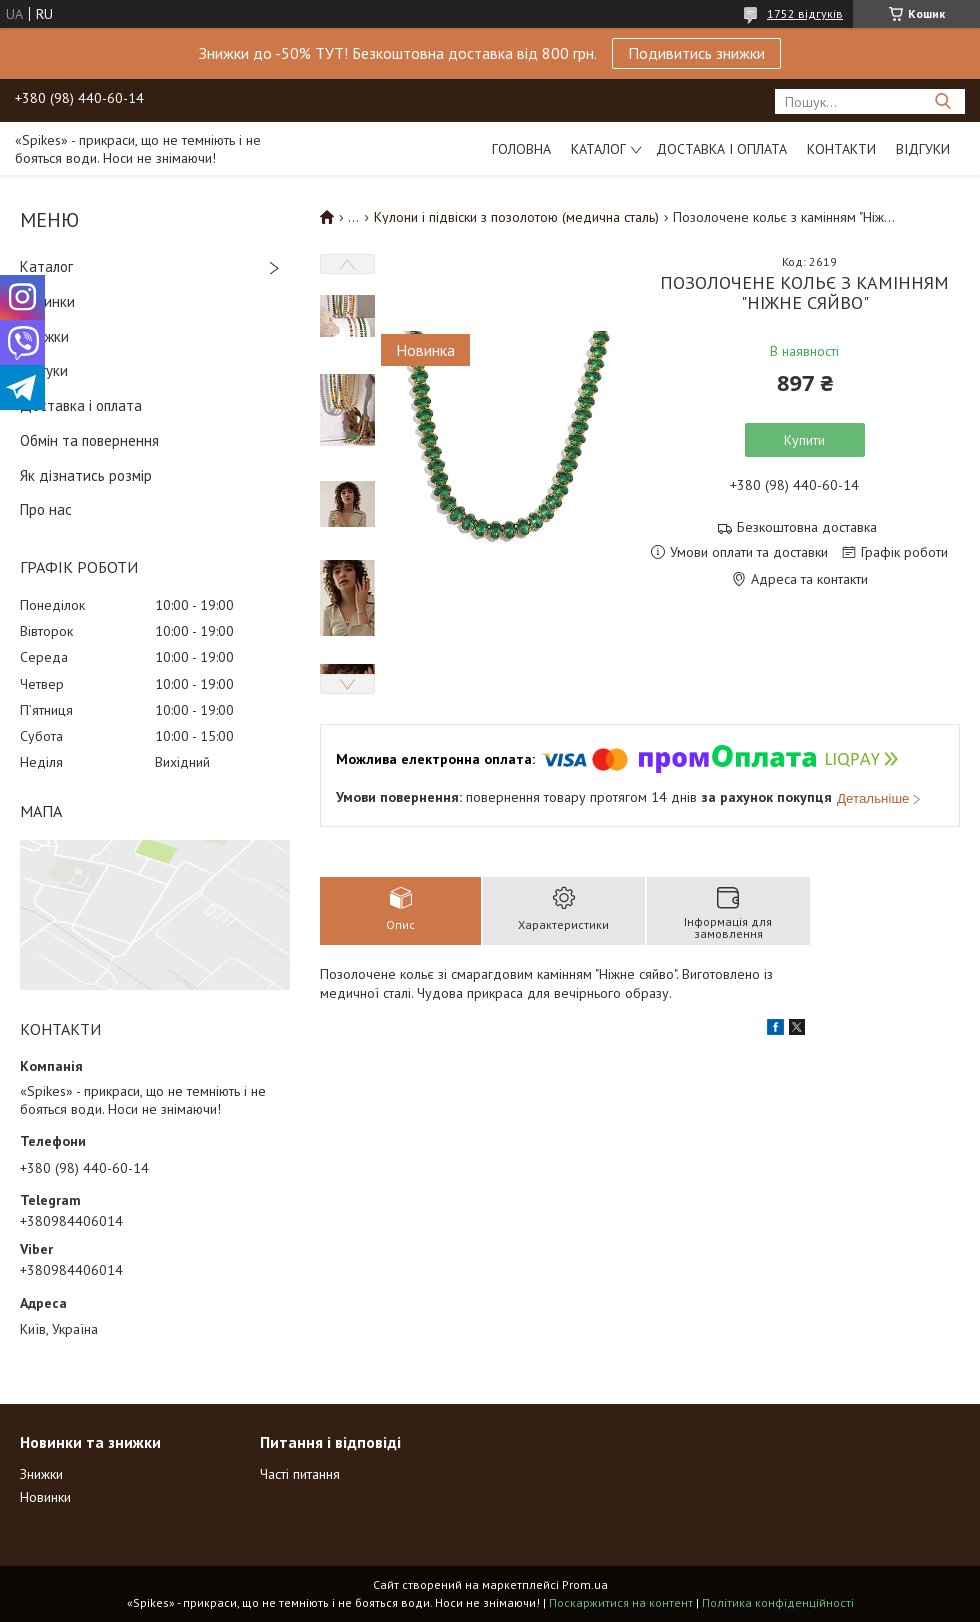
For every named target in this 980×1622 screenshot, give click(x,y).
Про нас (46, 509)
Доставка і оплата (721, 149)
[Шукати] (942, 101)
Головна (521, 149)
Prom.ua (585, 1584)
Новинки (47, 301)
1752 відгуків (805, 13)
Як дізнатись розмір (86, 475)
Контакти (841, 149)
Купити (804, 440)
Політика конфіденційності (778, 1602)
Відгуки (923, 149)
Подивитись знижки (696, 53)
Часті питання (300, 1474)
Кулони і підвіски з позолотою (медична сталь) (516, 217)
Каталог (598, 149)
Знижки (44, 336)
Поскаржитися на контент (621, 1602)
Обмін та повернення (89, 440)
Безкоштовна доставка (807, 527)
